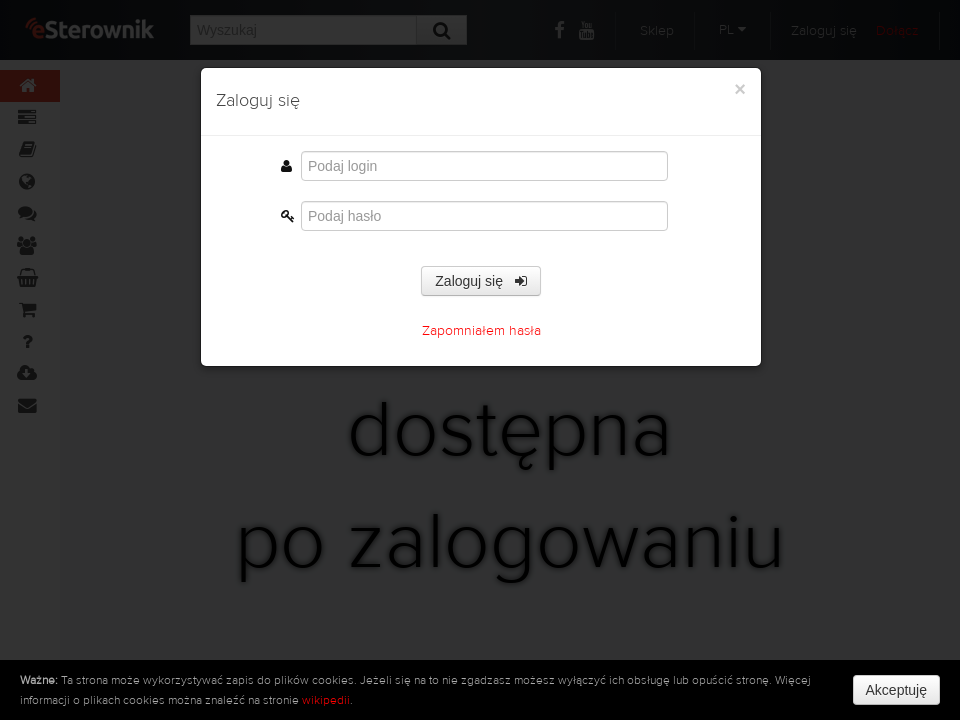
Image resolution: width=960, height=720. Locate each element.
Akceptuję (896, 690)
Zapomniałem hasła (481, 336)
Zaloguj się (480, 286)
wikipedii (326, 700)
